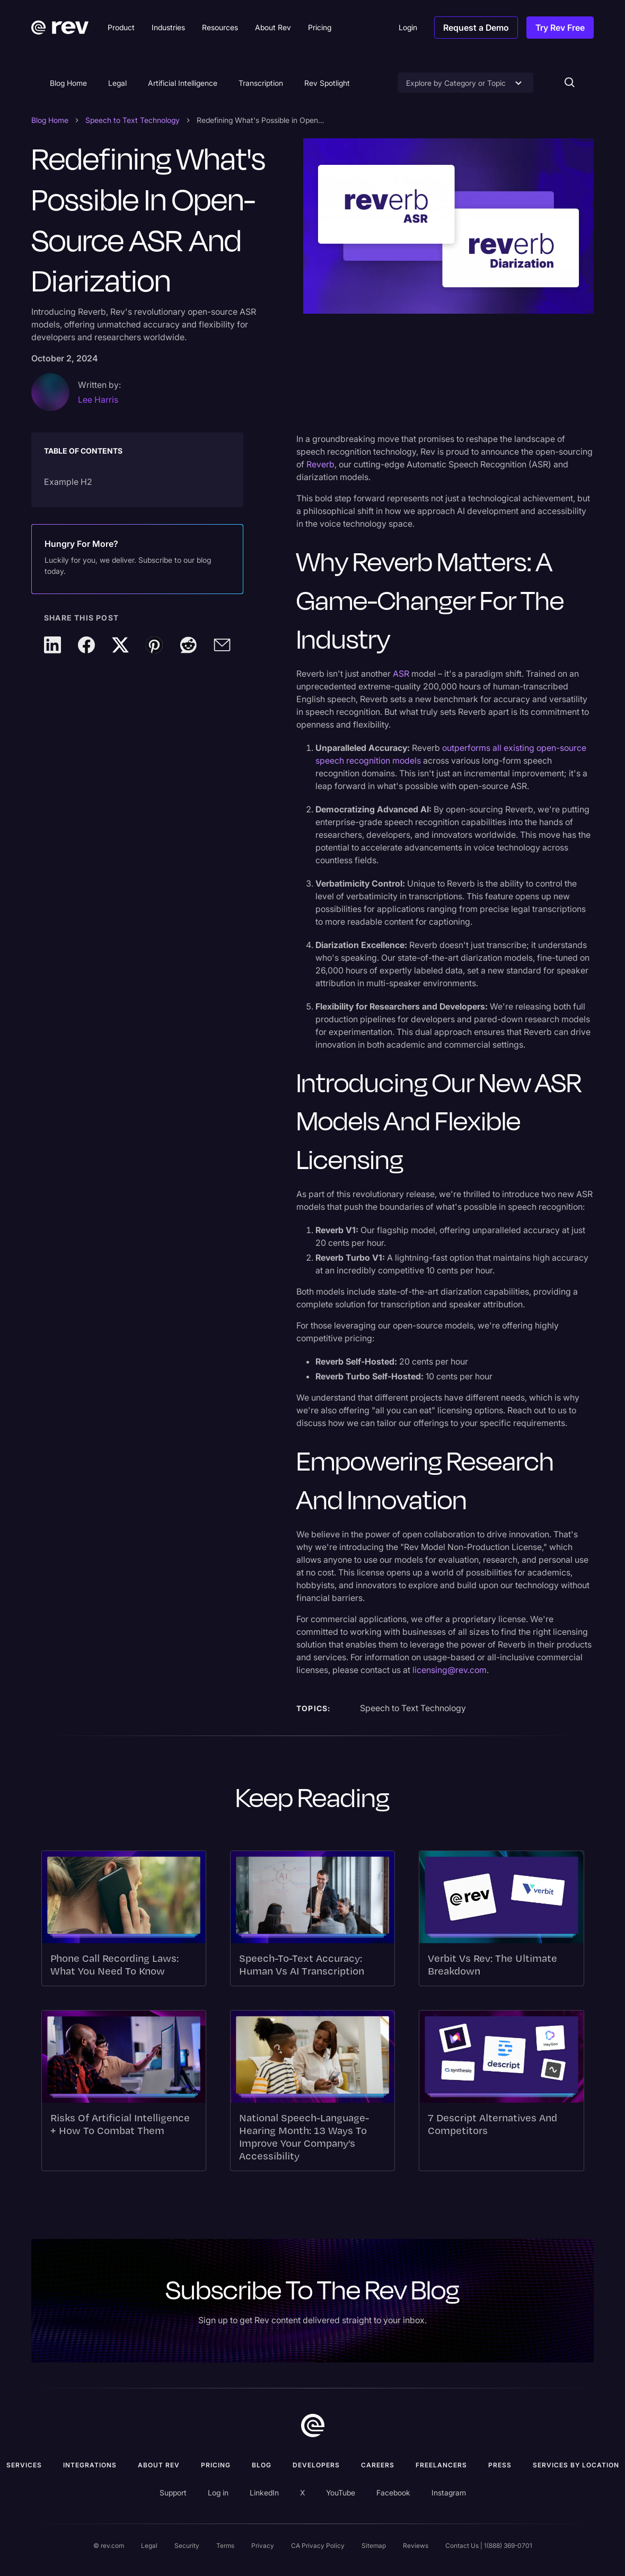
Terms (225, 2546)
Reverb (320, 464)
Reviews (415, 2546)
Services (24, 2465)
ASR (401, 673)
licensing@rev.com (449, 1670)
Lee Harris (98, 399)
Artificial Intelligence (182, 82)
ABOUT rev (159, 2465)
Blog (261, 2465)
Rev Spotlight (327, 82)
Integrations (90, 2465)
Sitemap (374, 2546)
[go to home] (312, 2425)
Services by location (576, 2465)
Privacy (262, 2546)
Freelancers (441, 2465)
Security (186, 2546)
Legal (117, 82)
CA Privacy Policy (318, 2546)
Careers (377, 2465)
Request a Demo (476, 27)
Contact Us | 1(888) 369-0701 (488, 2546)
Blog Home (68, 82)
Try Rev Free (560, 27)
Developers (316, 2465)
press (500, 2465)
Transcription (261, 82)
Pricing (216, 2465)
